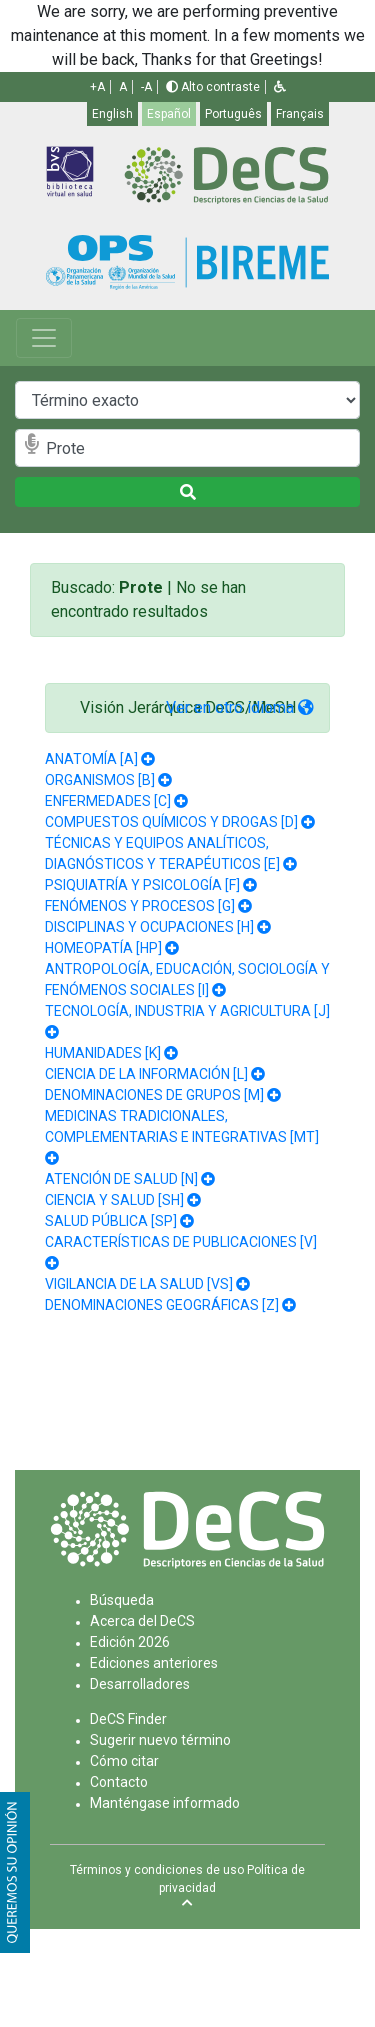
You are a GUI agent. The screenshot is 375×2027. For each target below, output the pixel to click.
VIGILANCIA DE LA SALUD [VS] (139, 1284)
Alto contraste (213, 87)
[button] (280, 87)
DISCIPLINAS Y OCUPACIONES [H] (149, 927)
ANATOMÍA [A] (91, 759)
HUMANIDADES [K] (103, 1053)
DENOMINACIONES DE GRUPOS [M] (154, 1095)
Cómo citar (124, 1761)
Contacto (119, 1782)
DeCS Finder (128, 1719)
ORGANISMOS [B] (100, 780)
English (112, 114)
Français (300, 114)
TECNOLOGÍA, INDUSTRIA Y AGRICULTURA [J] (187, 1011)
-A (146, 87)
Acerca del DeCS (142, 1621)
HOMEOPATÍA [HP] (103, 948)
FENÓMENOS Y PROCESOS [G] (140, 906)
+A (97, 87)
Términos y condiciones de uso (157, 1870)
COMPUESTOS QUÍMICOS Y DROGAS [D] (171, 822)
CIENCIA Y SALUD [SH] (114, 1200)
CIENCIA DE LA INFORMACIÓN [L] (146, 1074)
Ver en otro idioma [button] (240, 707)
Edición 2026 (130, 1642)
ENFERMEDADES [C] (108, 801)
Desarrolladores (140, 1684)
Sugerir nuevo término (160, 1740)
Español (169, 114)
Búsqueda (122, 1600)
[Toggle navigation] (44, 338)
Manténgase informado (165, 1803)
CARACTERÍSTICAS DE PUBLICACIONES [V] (181, 1242)
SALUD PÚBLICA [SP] (111, 1221)
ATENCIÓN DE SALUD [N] (121, 1179)
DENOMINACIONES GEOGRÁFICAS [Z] (162, 1305)
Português (233, 114)
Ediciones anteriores (154, 1663)
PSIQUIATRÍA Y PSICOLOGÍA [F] (142, 885)
